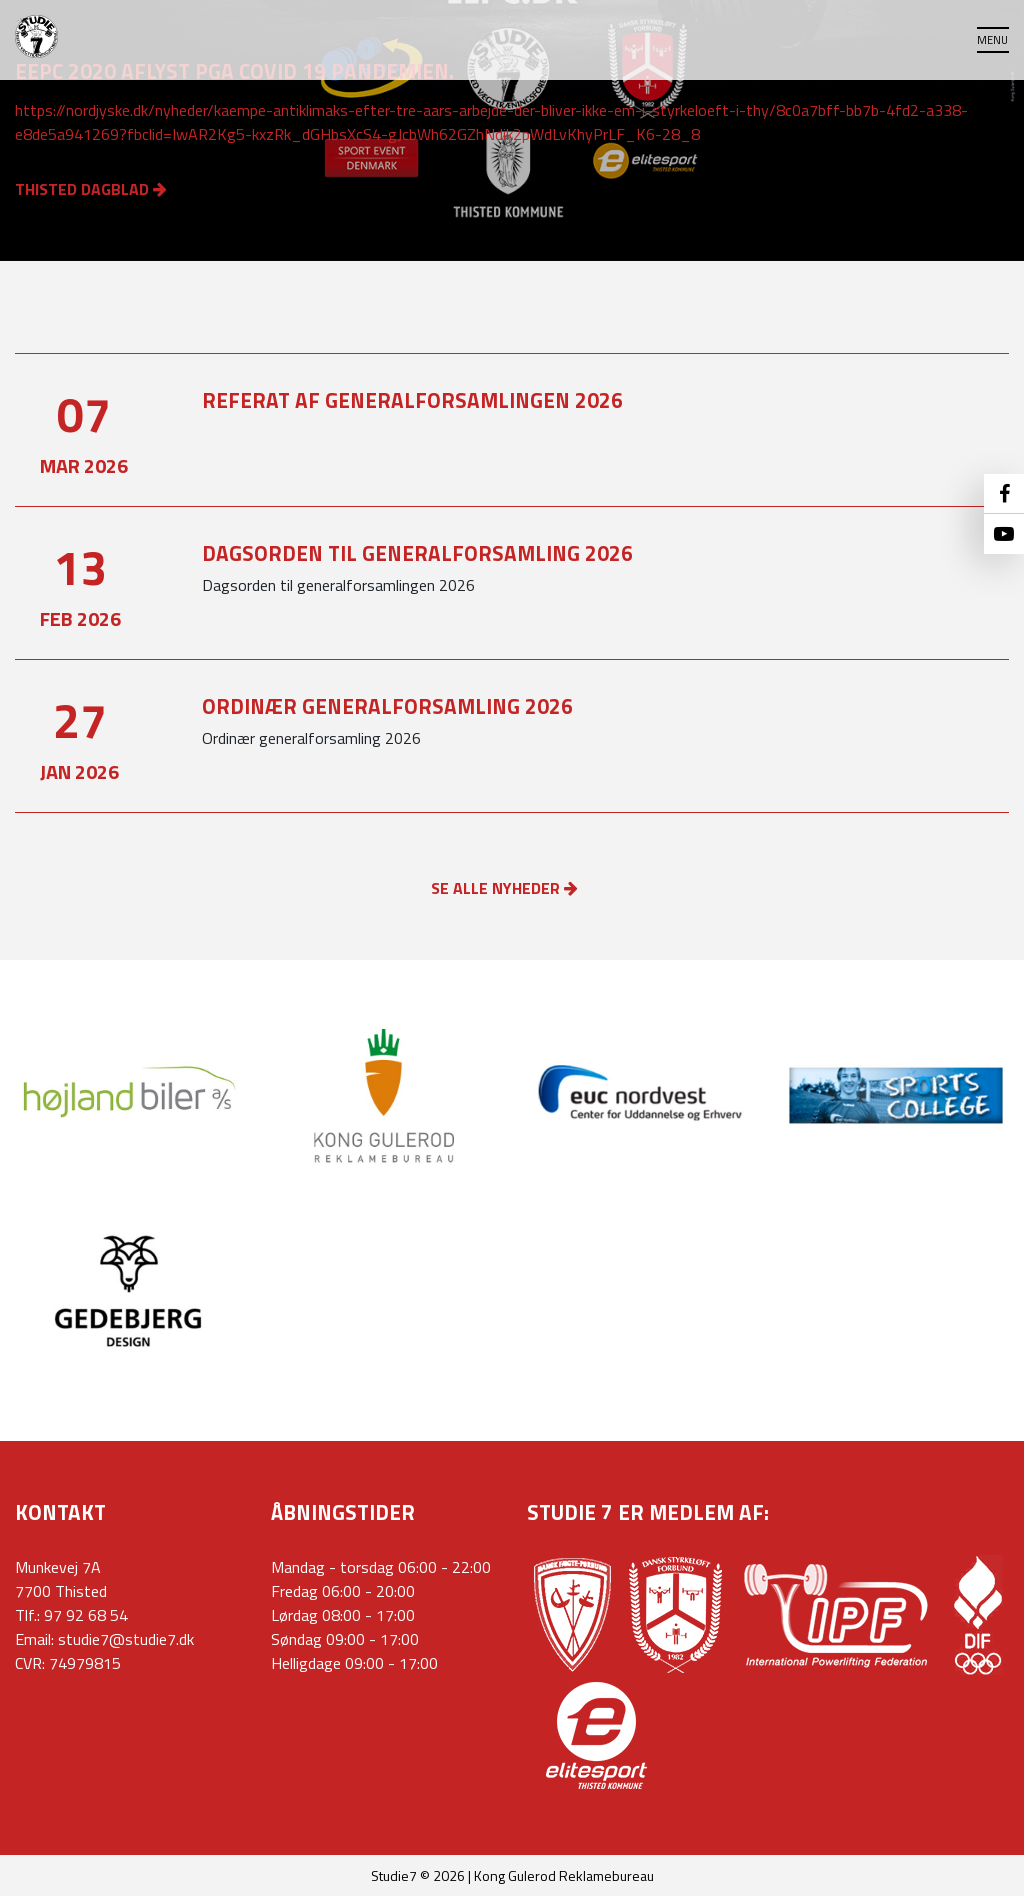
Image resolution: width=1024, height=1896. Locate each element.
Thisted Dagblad (91, 189)
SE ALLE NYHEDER (504, 888)
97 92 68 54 (86, 1615)
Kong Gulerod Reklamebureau (564, 1875)
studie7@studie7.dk (126, 1639)
